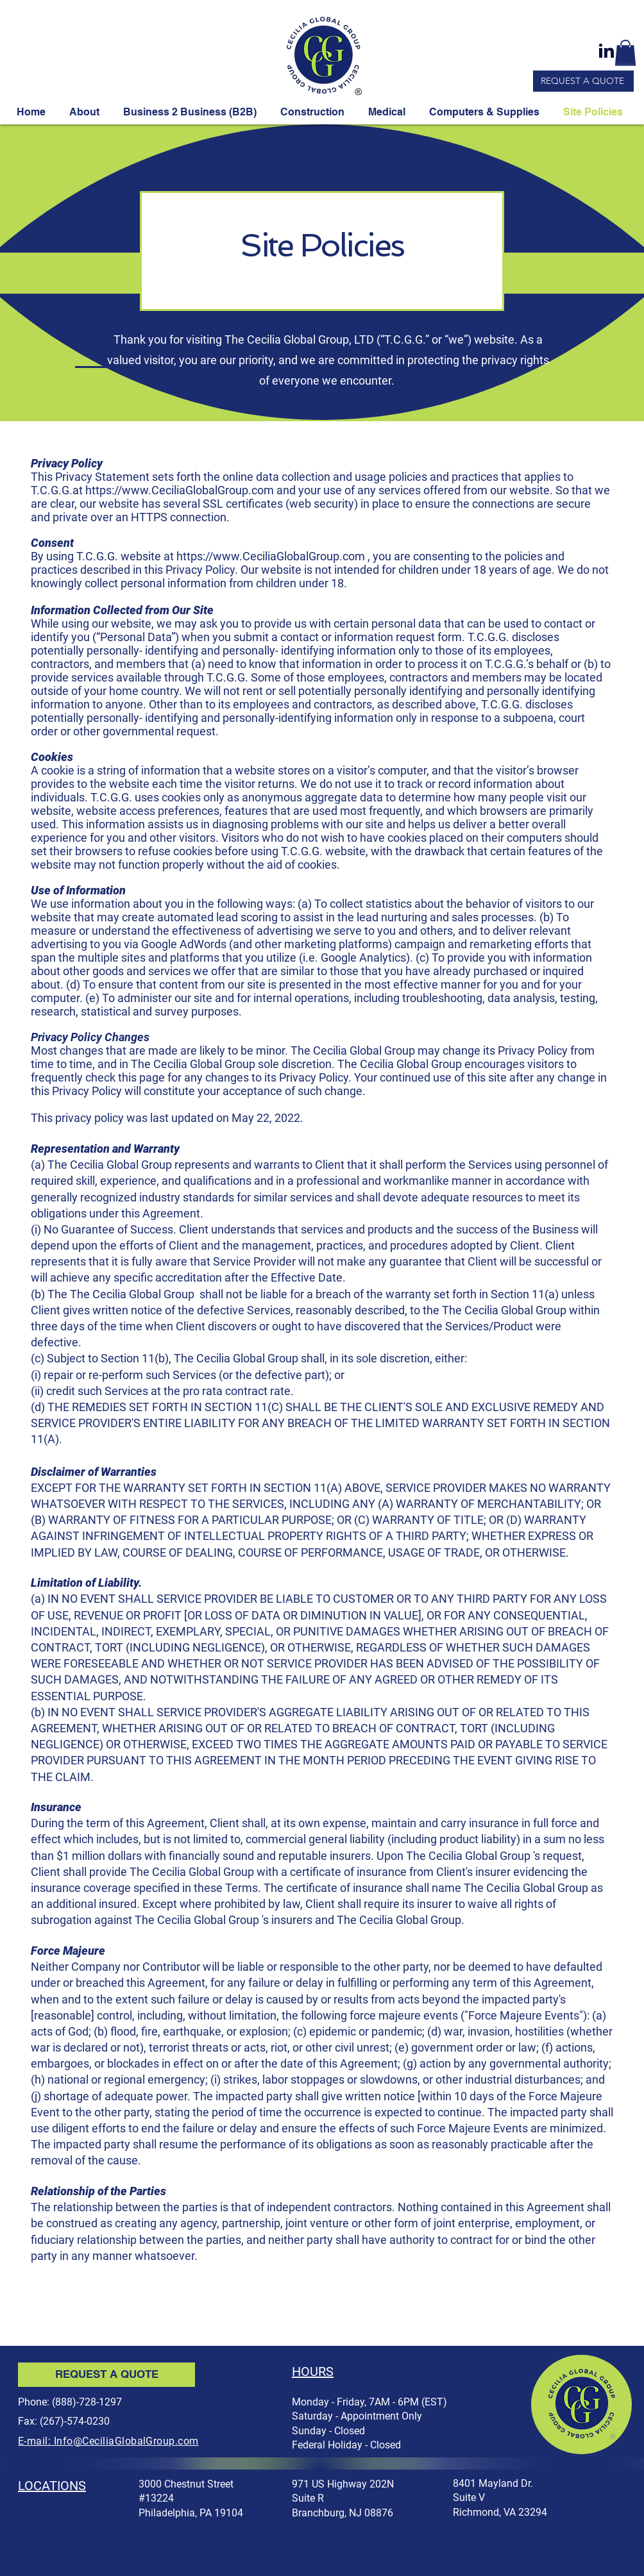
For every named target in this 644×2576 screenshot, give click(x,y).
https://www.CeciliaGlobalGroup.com (179, 490)
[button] (625, 53)
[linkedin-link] (606, 51)
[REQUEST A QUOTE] (583, 81)
